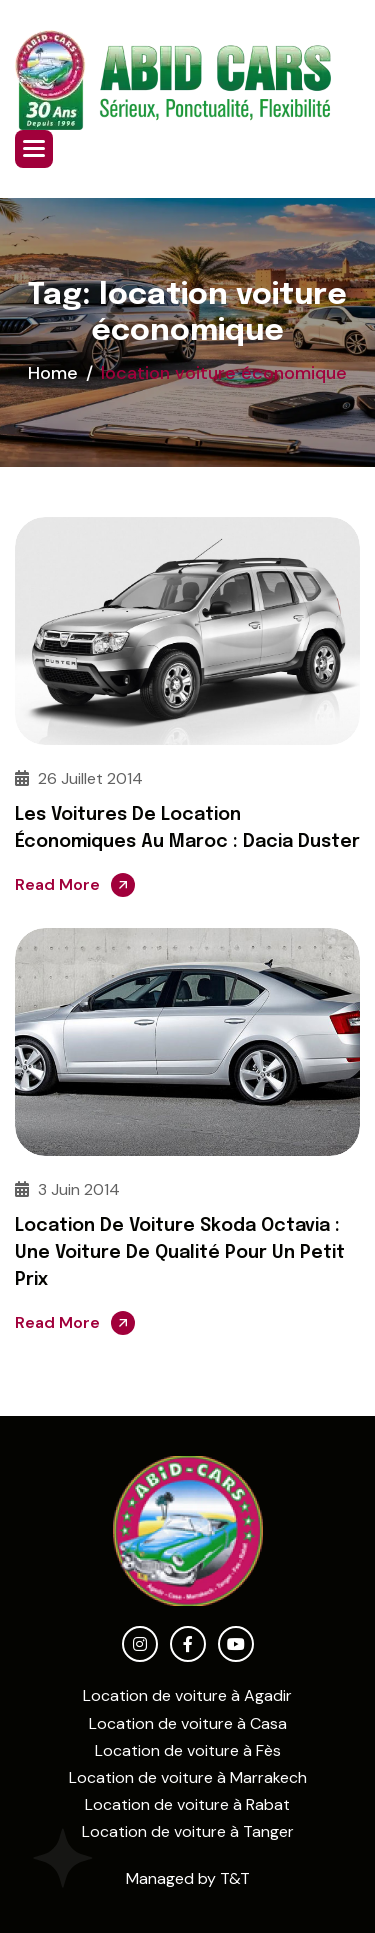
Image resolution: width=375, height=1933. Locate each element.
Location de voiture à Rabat (187, 1804)
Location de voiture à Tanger (188, 1831)
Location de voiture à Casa (188, 1723)
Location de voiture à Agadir (187, 1695)
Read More (57, 884)
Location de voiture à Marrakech (188, 1777)
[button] (34, 149)
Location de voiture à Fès (188, 1750)
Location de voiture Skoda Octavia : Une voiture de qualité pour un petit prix (180, 1253)
